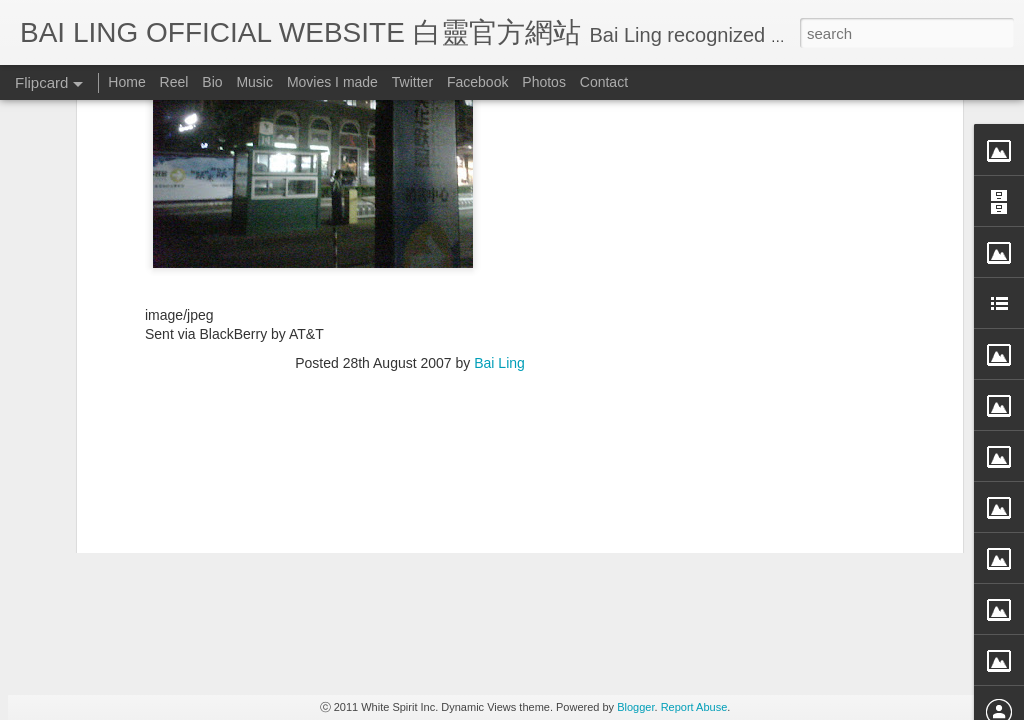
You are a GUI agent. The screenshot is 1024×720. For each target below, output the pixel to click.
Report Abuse (694, 707)
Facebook (477, 82)
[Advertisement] (410, 246)
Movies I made (332, 82)
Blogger (635, 707)
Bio (212, 82)
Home (126, 82)
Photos (544, 82)
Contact (604, 82)
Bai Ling (499, 117)
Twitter (412, 82)
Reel (174, 82)
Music (254, 82)
